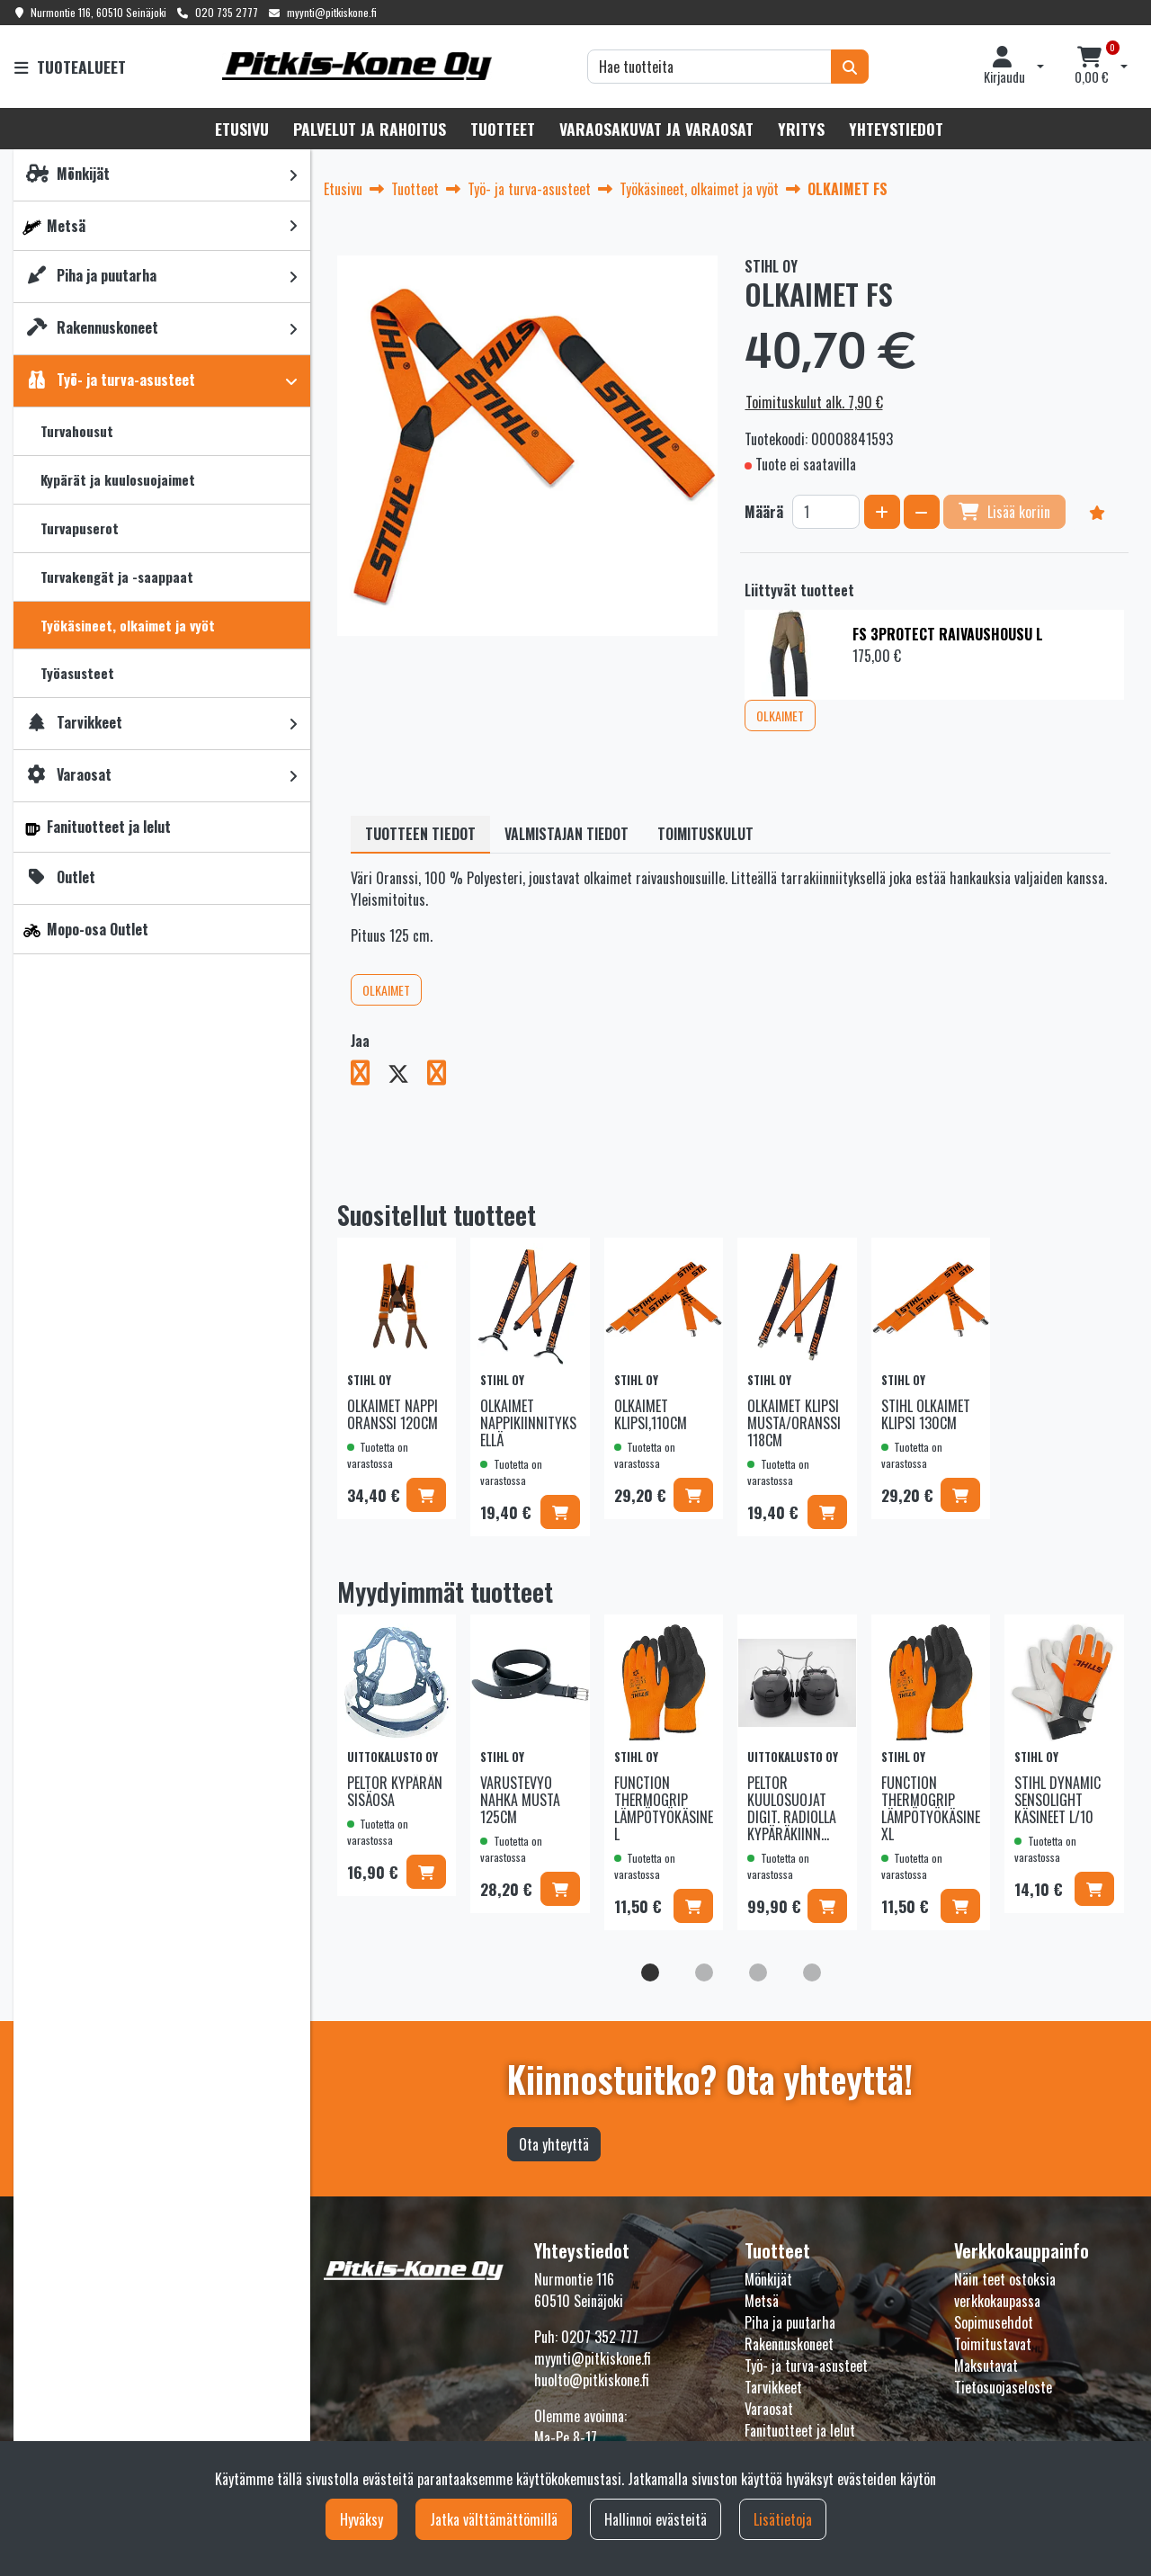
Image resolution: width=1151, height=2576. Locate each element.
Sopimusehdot (993, 2322)
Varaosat (769, 2408)
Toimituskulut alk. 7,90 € (814, 402)
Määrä (764, 512)
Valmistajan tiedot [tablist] (566, 834)
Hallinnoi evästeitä (655, 2519)
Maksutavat (986, 2365)
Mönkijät (768, 2279)
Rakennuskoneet (789, 2344)
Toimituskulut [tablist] (705, 834)
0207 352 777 (599, 2337)
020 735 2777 (226, 12)
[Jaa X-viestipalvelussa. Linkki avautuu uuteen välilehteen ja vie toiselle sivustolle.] (407, 1076)
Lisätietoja (783, 2519)
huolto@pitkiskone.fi (591, 2380)
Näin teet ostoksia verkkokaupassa (1005, 2290)
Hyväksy (361, 2519)
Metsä (762, 2301)
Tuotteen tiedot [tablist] (420, 834)
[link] (293, 175)
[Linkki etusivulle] (357, 66)
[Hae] (709, 66)
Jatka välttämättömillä (494, 2519)
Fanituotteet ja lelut (800, 2430)
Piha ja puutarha (790, 2322)
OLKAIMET (780, 715)
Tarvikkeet (773, 2387)
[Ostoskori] (1091, 67)
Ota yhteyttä (554, 2144)
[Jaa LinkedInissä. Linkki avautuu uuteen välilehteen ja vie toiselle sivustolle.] (443, 1076)
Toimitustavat (992, 2344)
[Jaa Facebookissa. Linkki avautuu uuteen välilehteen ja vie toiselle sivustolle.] (369, 1076)
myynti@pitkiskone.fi (332, 12)
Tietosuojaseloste (1003, 2387)
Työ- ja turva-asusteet (806, 2365)
